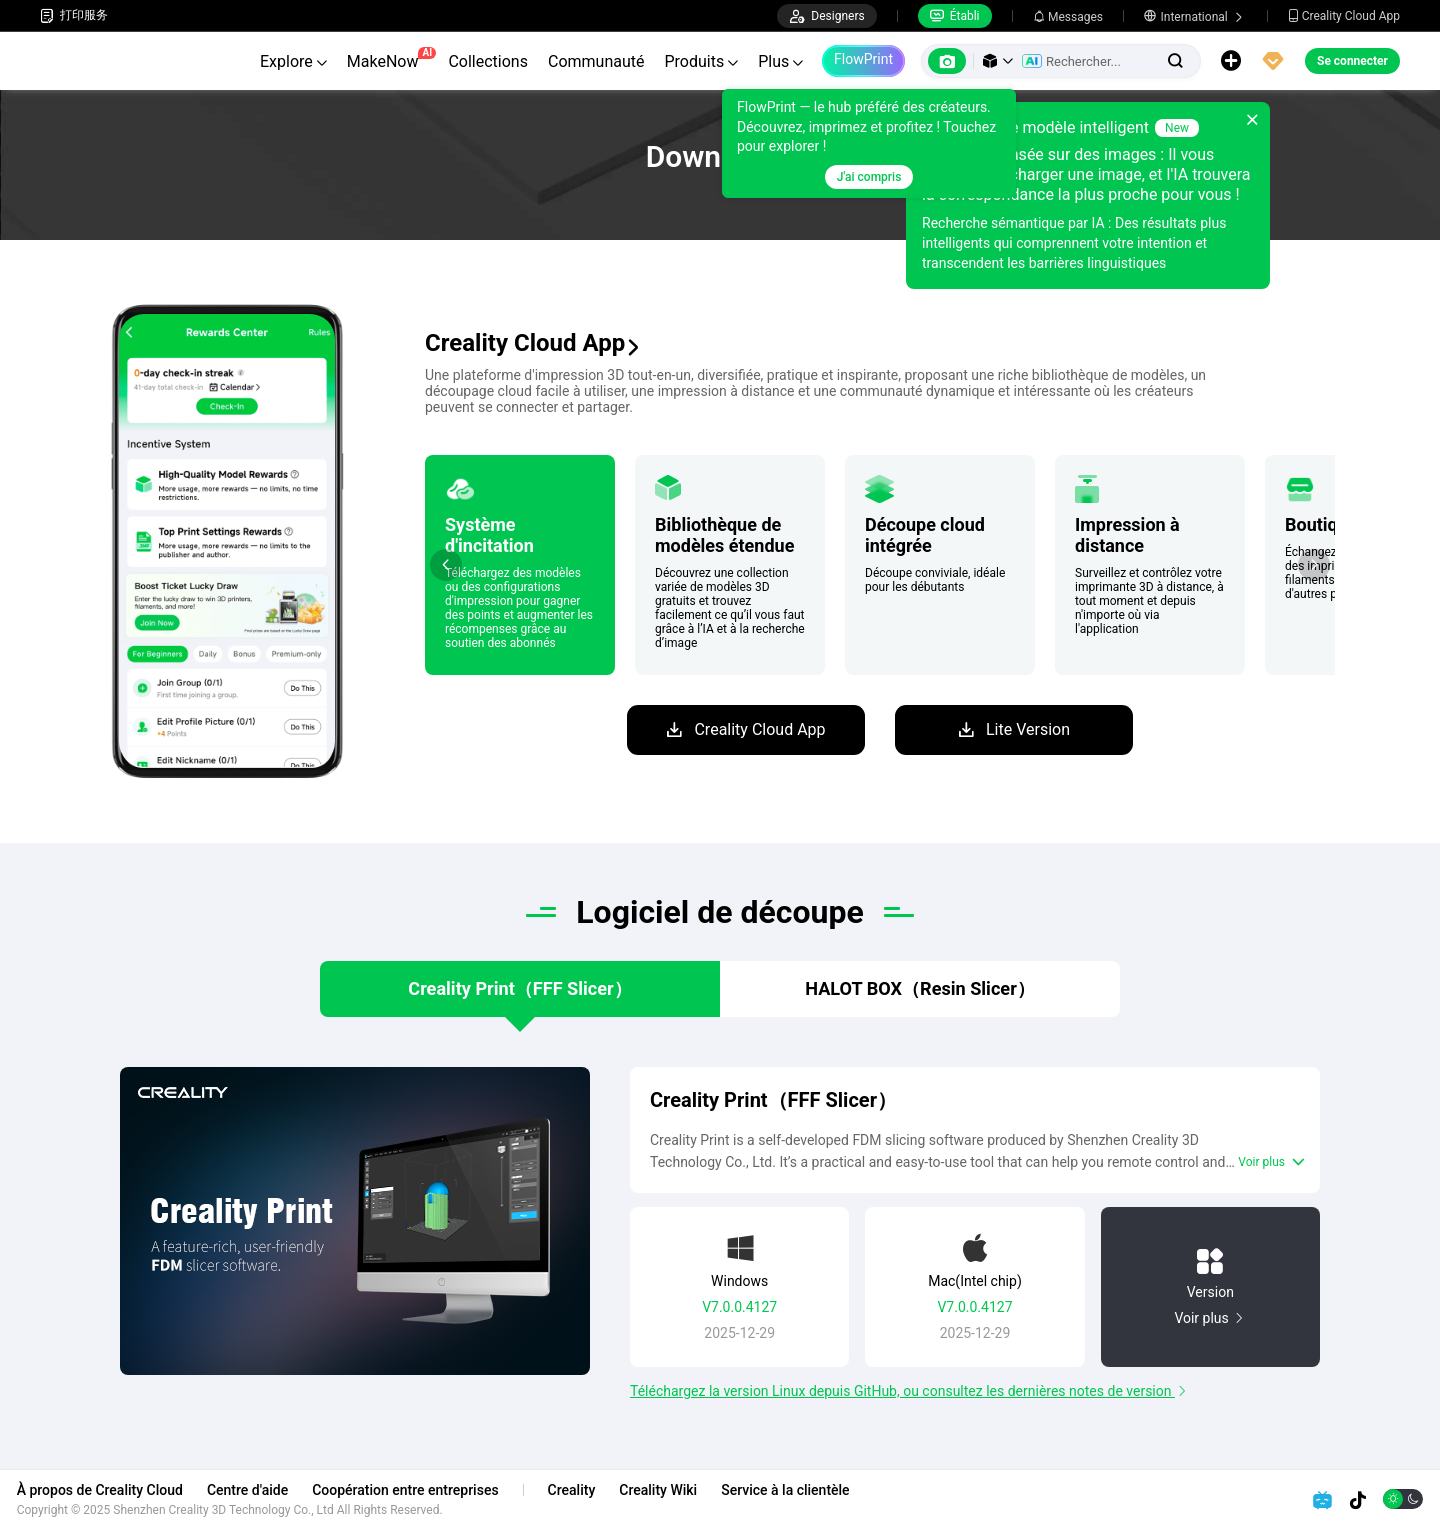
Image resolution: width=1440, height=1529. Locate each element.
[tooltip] (869, 143)
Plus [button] (780, 61)
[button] (998, 61)
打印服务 (74, 15)
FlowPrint (863, 59)
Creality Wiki (682, 1490)
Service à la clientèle (808, 1490)
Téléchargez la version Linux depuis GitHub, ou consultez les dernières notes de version (902, 1401)
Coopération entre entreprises (428, 1490)
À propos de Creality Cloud (123, 1490)
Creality (595, 1490)
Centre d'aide (270, 1490)
